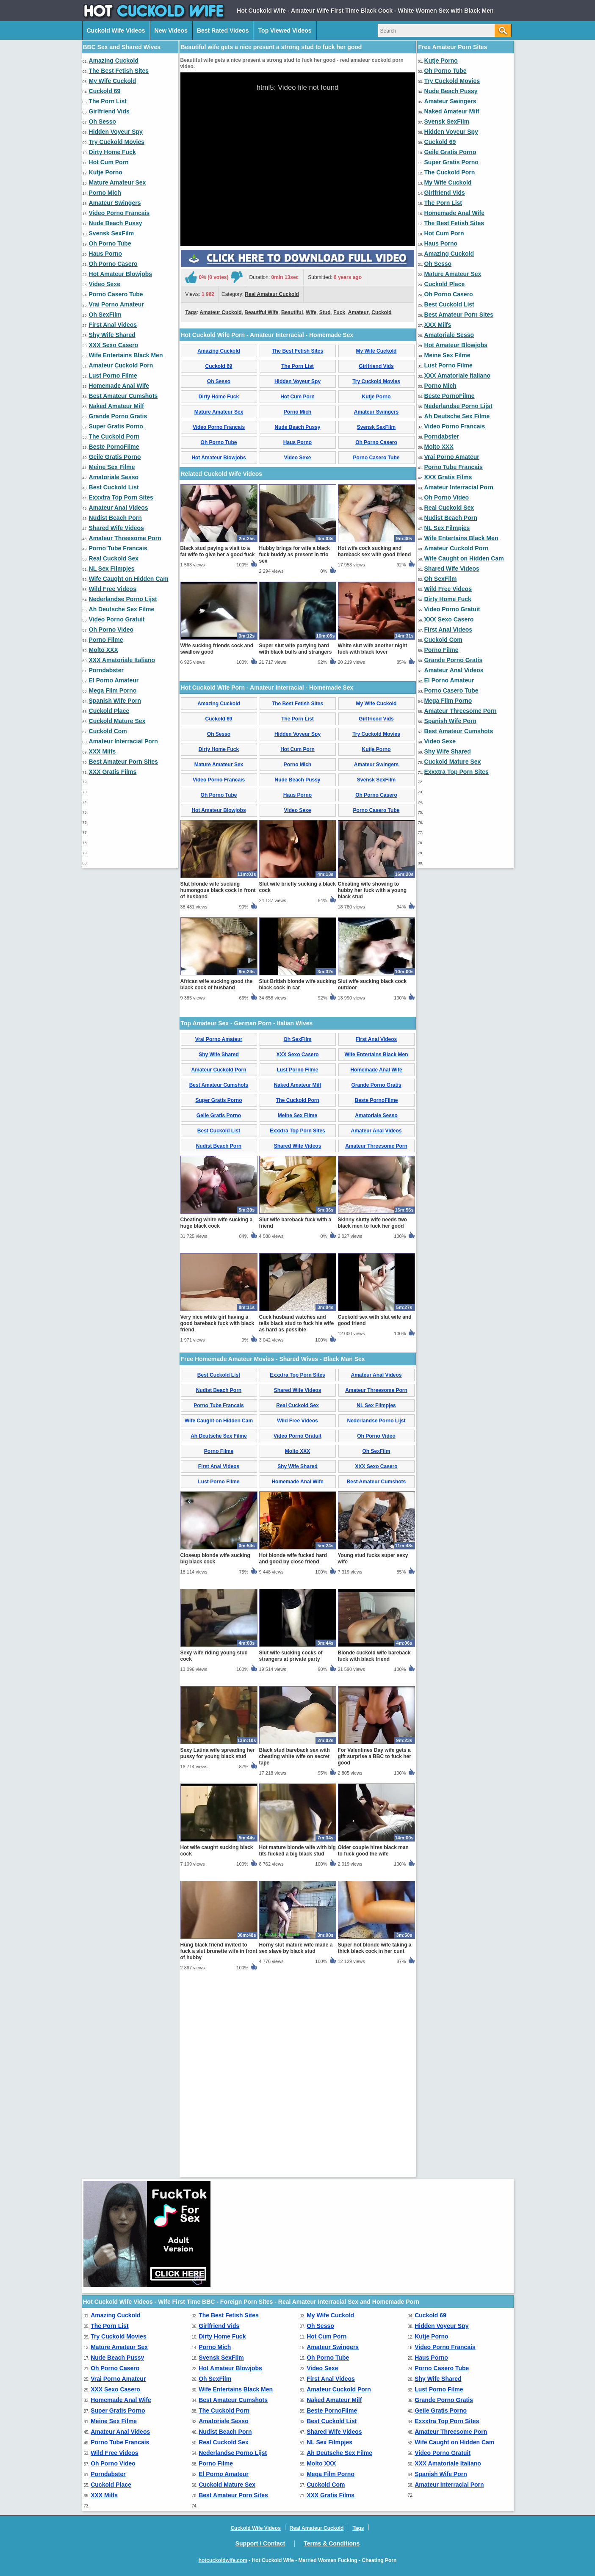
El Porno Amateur (114, 680)
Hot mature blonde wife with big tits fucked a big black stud (297, 2049)
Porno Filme (106, 639)
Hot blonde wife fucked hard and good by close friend (293, 1757)
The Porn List (108, 101)
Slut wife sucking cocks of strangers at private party (291, 1854)
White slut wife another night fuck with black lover (372, 847)
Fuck (339, 411)
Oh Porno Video (111, 629)
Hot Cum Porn (109, 162)
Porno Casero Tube (116, 294)
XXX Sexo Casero (113, 345)
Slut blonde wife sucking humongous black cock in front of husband (218, 1089)
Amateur (358, 411)
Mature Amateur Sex (117, 182)
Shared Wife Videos (116, 528)
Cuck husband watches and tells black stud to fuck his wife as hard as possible (296, 1522)
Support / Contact (260, 2543)
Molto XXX (103, 649)
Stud (325, 411)
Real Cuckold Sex (114, 558)
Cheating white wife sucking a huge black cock (216, 1421)
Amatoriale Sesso (114, 477)
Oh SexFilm (105, 314)
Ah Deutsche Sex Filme (122, 609)
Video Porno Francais (119, 213)
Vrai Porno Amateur (116, 304)
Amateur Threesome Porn (125, 538)
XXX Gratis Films (113, 771)
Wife (311, 411)
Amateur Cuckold (220, 411)
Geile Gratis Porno (115, 456)
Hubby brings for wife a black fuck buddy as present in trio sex (294, 753)
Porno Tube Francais (118, 548)
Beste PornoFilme (114, 446)
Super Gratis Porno (116, 426)
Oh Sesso (102, 121)
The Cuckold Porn (114, 436)
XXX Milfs (102, 751)
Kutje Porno (105, 172)
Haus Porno (105, 253)
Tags (191, 411)
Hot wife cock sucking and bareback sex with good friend (374, 750)
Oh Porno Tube (110, 243)
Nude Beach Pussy (115, 223)
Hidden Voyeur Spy (116, 131)
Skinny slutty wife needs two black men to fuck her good (372, 1421)
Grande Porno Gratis (118, 416)
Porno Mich (105, 192)
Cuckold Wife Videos (116, 30)
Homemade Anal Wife (119, 385)
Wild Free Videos (112, 588)
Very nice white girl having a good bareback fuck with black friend (217, 1522)
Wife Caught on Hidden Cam (129, 578)
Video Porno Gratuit (117, 619)
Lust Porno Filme (113, 375)
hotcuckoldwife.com (223, 2560)
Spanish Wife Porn (115, 700)
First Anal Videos (113, 324)
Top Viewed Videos (285, 30)
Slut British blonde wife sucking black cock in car (297, 1183)
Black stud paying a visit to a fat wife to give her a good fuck (217, 750)
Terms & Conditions (332, 2543)
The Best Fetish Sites (119, 70)
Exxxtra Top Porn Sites (121, 497)
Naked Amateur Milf (116, 406)
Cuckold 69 (105, 91)
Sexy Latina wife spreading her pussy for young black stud (217, 1952)
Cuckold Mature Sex (117, 721)
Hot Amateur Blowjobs (120, 274)
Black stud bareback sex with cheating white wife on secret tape (294, 1955)
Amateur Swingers (115, 202)
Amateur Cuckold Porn (121, 365)
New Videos (171, 30)
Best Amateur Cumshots (123, 395)
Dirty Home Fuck (112, 152)
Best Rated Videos (223, 30)
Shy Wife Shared (112, 334)
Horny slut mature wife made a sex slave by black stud (296, 2146)
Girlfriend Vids (109, 111)
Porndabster (106, 670)
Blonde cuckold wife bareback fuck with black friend (374, 1854)
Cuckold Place (109, 710)
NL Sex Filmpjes (112, 568)
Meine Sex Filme (112, 467)
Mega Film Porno (113, 690)
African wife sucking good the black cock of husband (216, 1183)
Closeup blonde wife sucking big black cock (215, 1757)
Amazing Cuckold (113, 60)
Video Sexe (104, 284)
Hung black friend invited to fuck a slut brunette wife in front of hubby (218, 2149)
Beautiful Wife (261, 411)
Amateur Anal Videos (118, 507)
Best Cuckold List (114, 487)
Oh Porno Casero (113, 263)
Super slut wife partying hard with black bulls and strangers (295, 847)
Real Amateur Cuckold (272, 393)
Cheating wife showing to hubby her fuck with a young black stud (372, 1089)
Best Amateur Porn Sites (123, 761)
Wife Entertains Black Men (126, 355)
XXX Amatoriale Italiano (122, 660)
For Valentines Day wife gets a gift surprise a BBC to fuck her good (374, 1955)
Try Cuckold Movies (116, 141)
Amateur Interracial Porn (123, 741)
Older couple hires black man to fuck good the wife (373, 2049)
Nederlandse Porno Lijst (123, 599)
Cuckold (381, 411)
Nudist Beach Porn (115, 517)
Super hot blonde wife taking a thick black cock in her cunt (375, 2146)
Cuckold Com (108, 731)
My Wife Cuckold (112, 80)
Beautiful (292, 411)
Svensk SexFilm (111, 233)
